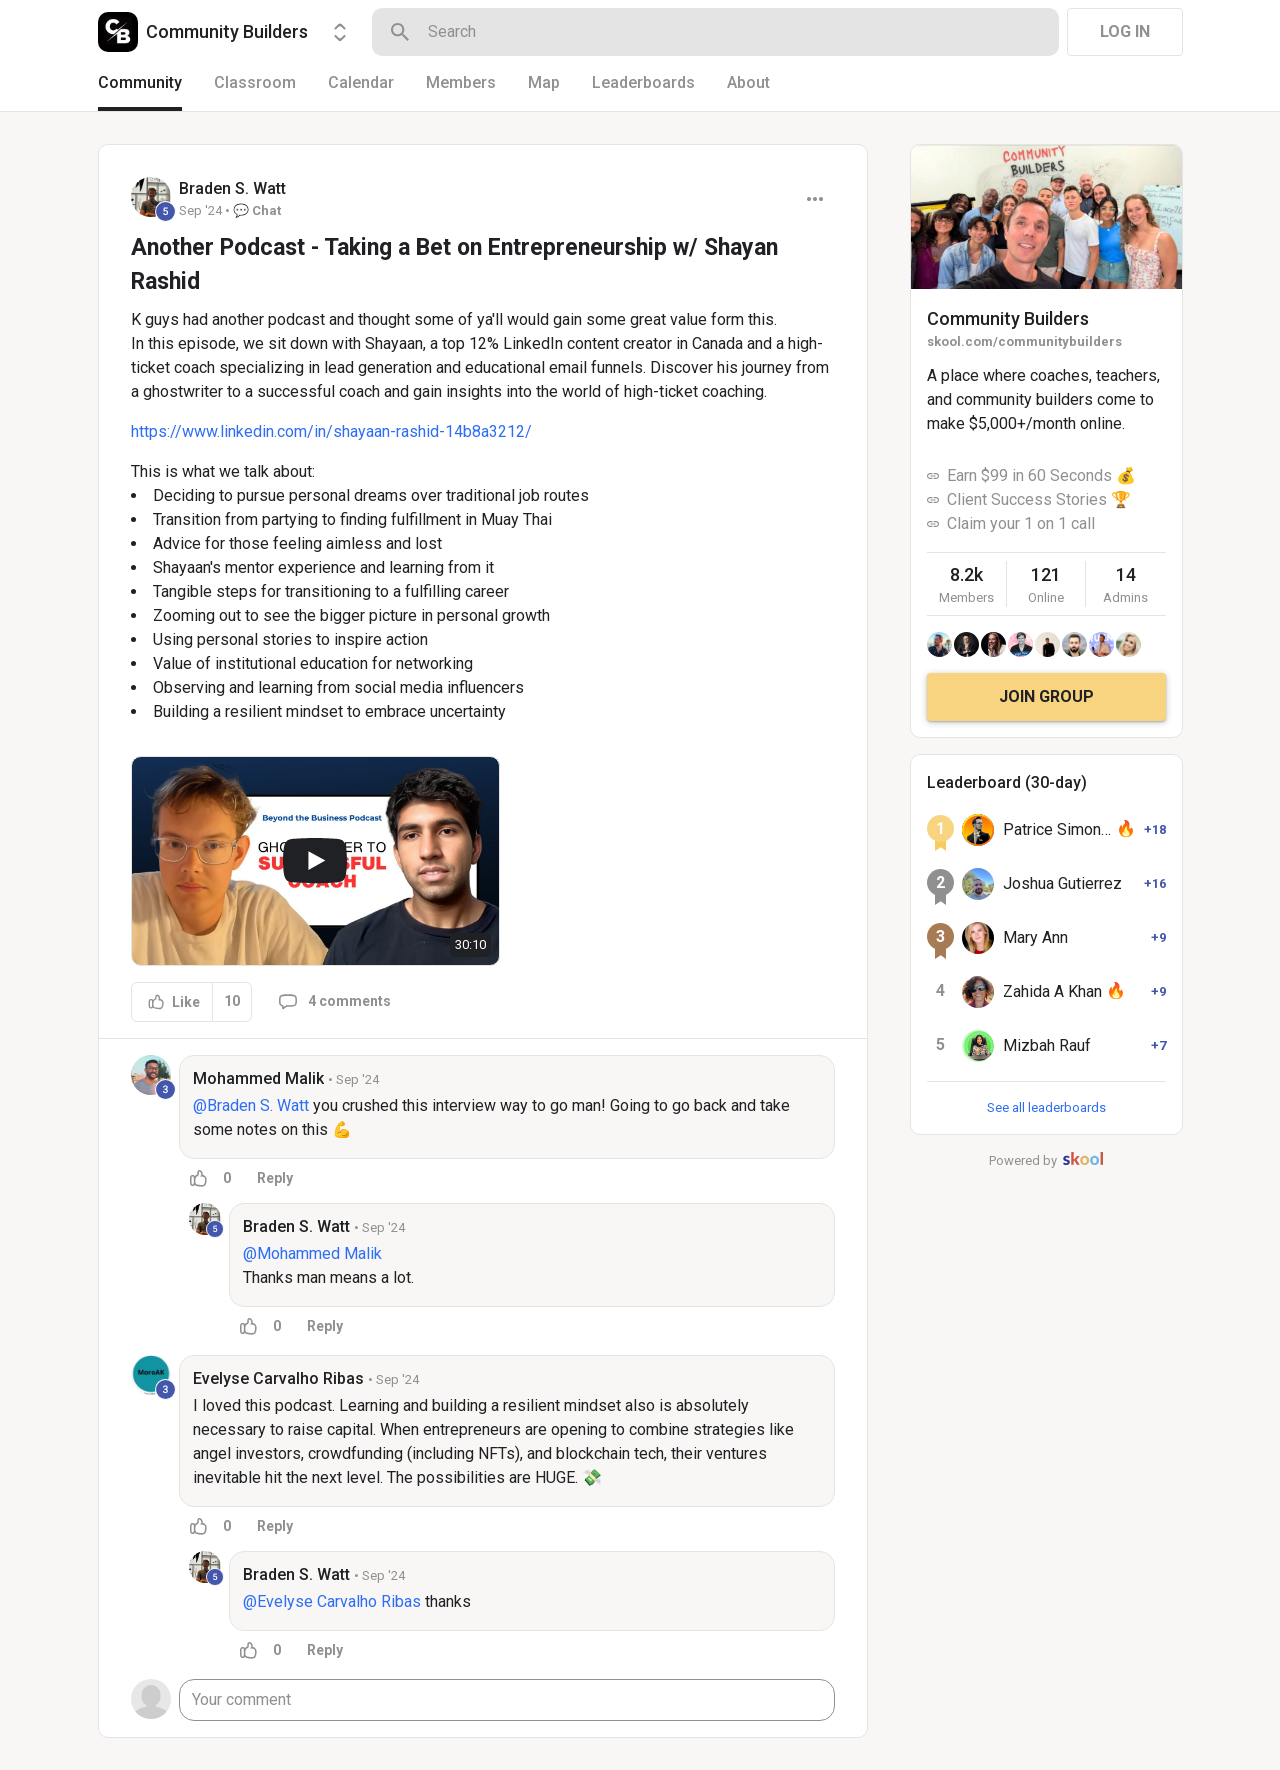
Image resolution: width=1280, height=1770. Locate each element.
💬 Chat (257, 210)
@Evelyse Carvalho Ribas (332, 1601)
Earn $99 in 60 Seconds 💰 (1041, 475)
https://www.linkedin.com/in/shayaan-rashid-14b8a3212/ (331, 431)
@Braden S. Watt (251, 1105)
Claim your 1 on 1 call (1021, 523)
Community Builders (1008, 318)
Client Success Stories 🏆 (1039, 499)
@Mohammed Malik (312, 1253)
